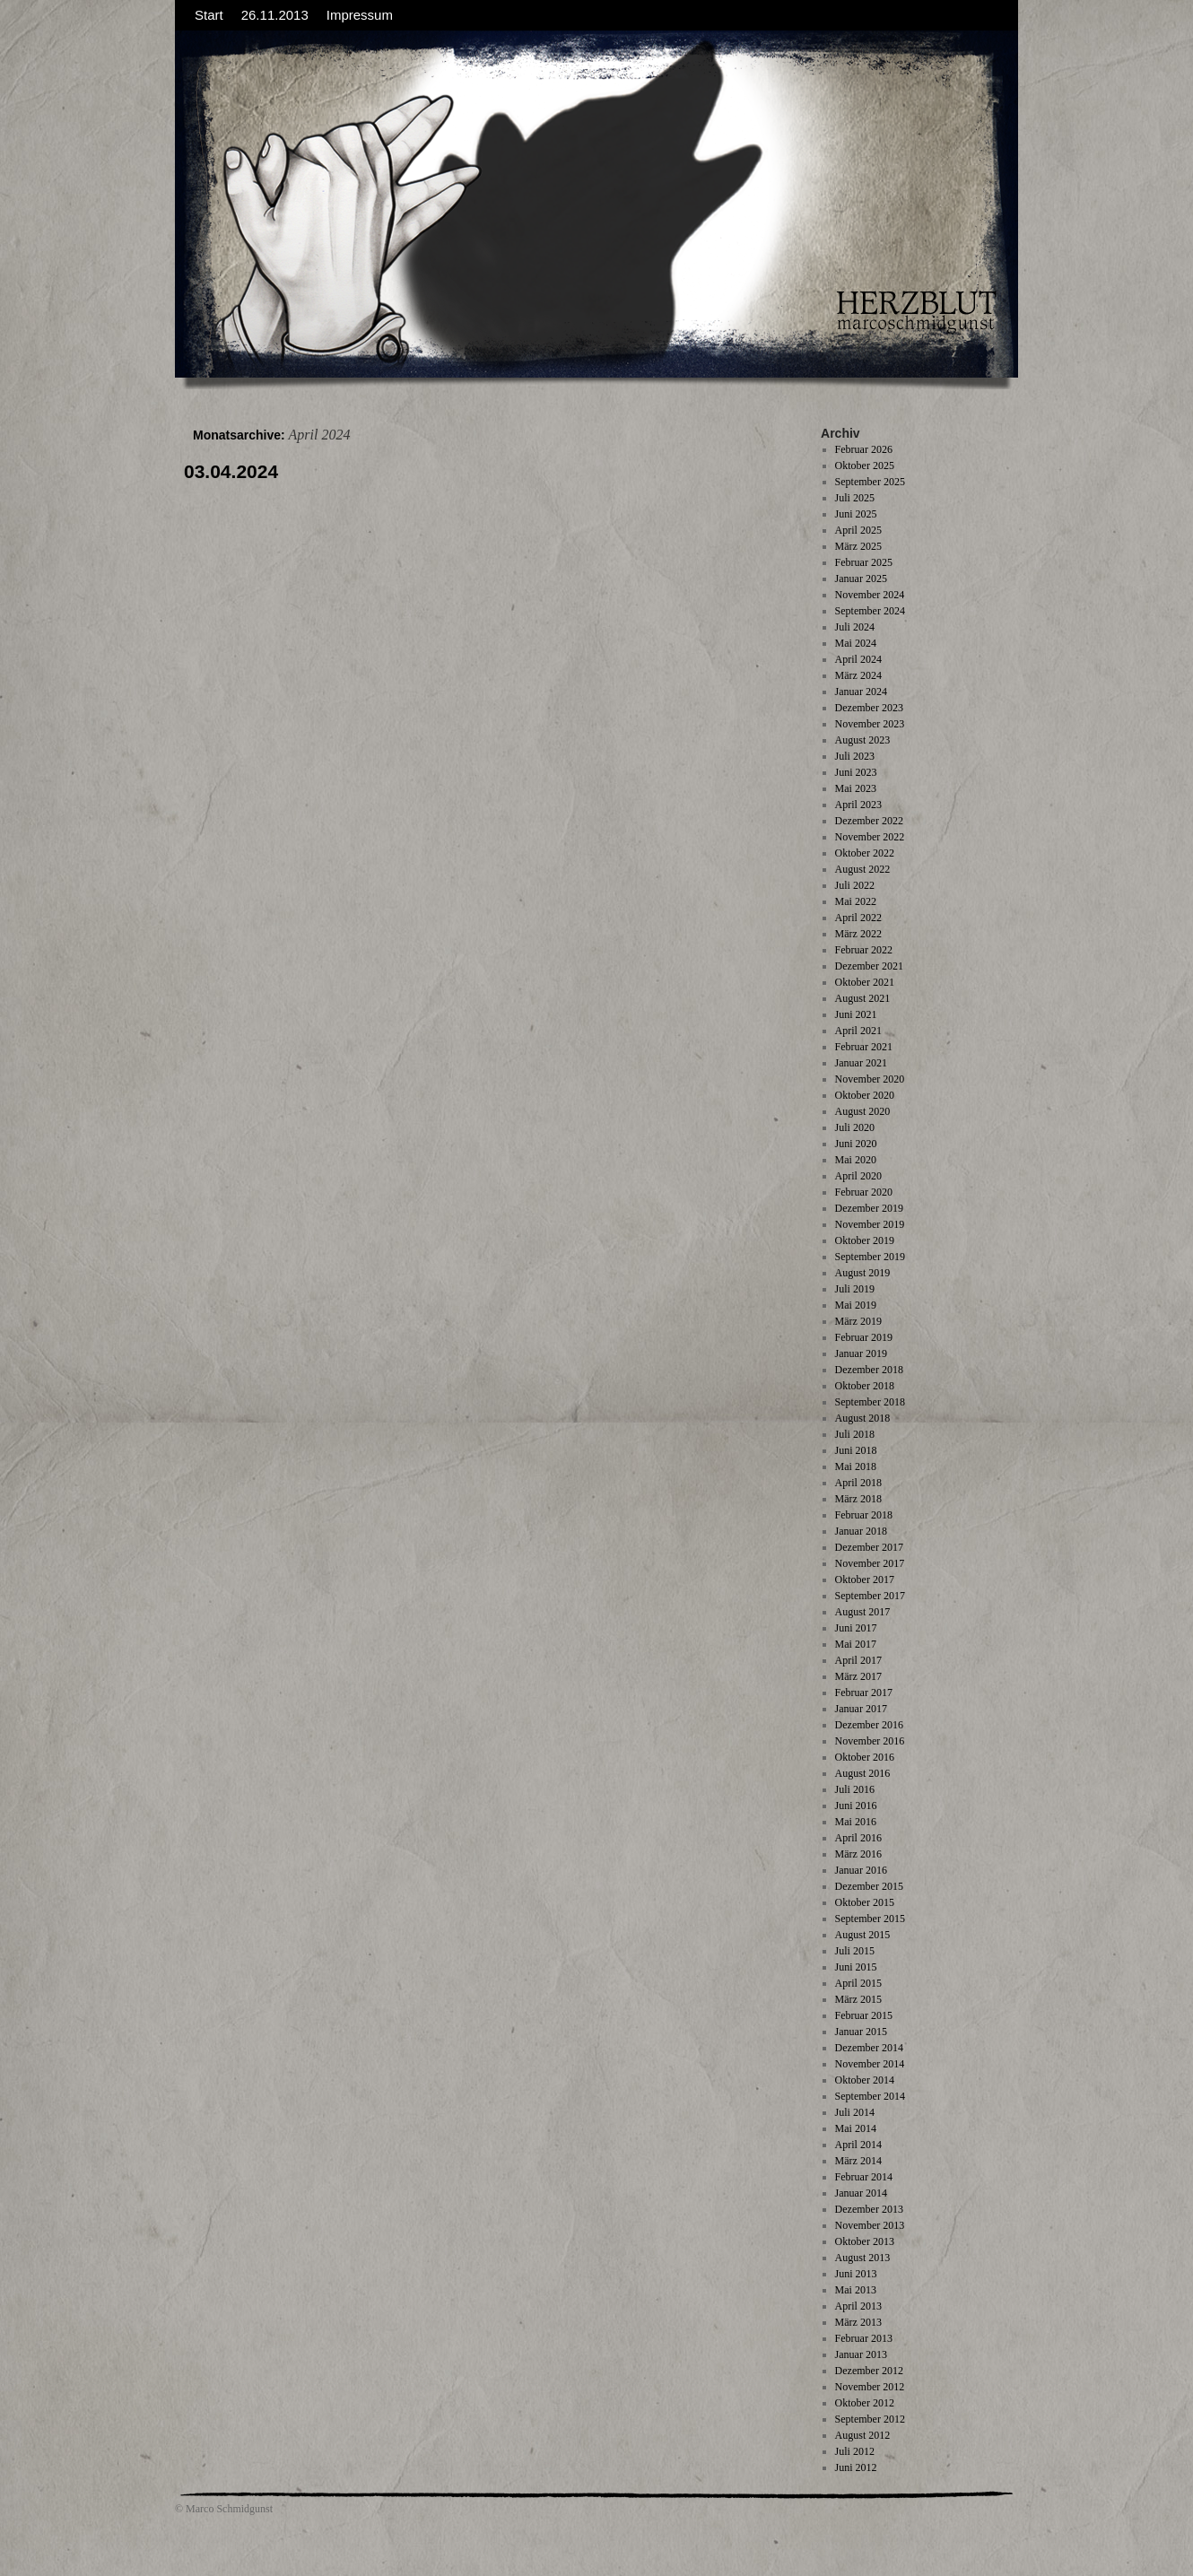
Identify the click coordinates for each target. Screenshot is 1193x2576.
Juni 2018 (856, 1450)
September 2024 (870, 611)
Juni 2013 (856, 2273)
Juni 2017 (856, 1628)
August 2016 (863, 1773)
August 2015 (863, 1934)
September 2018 (870, 1402)
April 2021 (858, 1030)
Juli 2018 (855, 1434)
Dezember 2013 (869, 2209)
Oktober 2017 (864, 1579)
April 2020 (858, 1176)
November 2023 (870, 724)
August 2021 (863, 998)
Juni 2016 (856, 1805)
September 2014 (870, 2096)
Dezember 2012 (869, 2370)
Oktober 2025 (864, 465)
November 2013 (870, 2225)
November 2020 (870, 1079)
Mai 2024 (855, 643)
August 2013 (863, 2257)
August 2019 (863, 1272)
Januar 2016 (861, 1870)
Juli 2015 (855, 1951)
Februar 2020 (864, 1192)
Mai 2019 (855, 1305)
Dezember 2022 (869, 820)
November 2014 (870, 2064)
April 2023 (858, 804)
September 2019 (870, 1256)
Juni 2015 (856, 1967)
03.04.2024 (231, 471)
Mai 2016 (855, 1821)
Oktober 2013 (864, 2241)
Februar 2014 (864, 2177)
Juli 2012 (855, 2451)
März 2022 (858, 933)
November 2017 (870, 1563)
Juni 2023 (856, 772)
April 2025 (858, 530)
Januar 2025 (861, 578)
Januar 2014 (861, 2193)
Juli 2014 (855, 2112)
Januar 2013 (861, 2354)
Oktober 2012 (864, 2403)
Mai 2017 (855, 1644)
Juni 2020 (856, 1143)
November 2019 (870, 1224)
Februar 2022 (864, 950)
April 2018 (858, 1482)
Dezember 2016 (869, 1725)
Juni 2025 (856, 514)
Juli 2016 (855, 1789)
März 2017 (858, 1676)
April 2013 (858, 2306)
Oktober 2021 (864, 982)
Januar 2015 (861, 2031)
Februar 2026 (864, 449)
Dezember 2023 (869, 707)
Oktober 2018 (864, 1385)
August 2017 (863, 1612)
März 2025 (858, 546)
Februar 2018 (864, 1515)
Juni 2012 (856, 2467)
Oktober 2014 (864, 2080)
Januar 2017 (861, 1708)
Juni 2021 (856, 1014)
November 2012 (870, 2386)
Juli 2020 (855, 1127)
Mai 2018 (855, 1466)
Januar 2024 (861, 691)
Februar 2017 (864, 1692)
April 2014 (858, 2144)
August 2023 (863, 740)
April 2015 (858, 1983)
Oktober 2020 (864, 1095)
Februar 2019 (864, 1337)
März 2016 (858, 1854)
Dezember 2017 (869, 1547)
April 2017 (858, 1660)
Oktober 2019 (864, 1240)
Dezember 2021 (869, 966)
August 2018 (863, 1418)
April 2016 (858, 1838)
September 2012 (870, 2419)
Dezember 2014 (869, 2047)
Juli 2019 (855, 1289)
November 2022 (870, 837)
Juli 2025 (855, 498)
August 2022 (863, 869)
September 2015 (870, 1918)
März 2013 (858, 2322)
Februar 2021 (864, 1046)
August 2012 (863, 2435)
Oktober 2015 (864, 1902)
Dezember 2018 (869, 1369)
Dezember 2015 (869, 1886)
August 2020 (863, 1111)
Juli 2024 (855, 627)
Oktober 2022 (864, 853)
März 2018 (858, 1499)
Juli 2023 (855, 756)
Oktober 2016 (864, 1757)
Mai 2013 (855, 2290)
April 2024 (858, 659)
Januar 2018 (861, 1531)
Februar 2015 (864, 2015)
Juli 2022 (855, 885)
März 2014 (858, 2160)
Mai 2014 (855, 2128)
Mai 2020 (855, 1159)
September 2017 (870, 1595)
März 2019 (858, 1321)
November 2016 (870, 1741)
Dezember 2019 (869, 1208)
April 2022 (858, 917)
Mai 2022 (855, 901)
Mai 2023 (855, 788)
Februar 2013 (864, 2338)
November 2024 (870, 594)
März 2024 (858, 675)
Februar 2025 (864, 562)
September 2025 (870, 481)
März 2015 (858, 1999)
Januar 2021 (861, 1063)
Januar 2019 (861, 1353)
